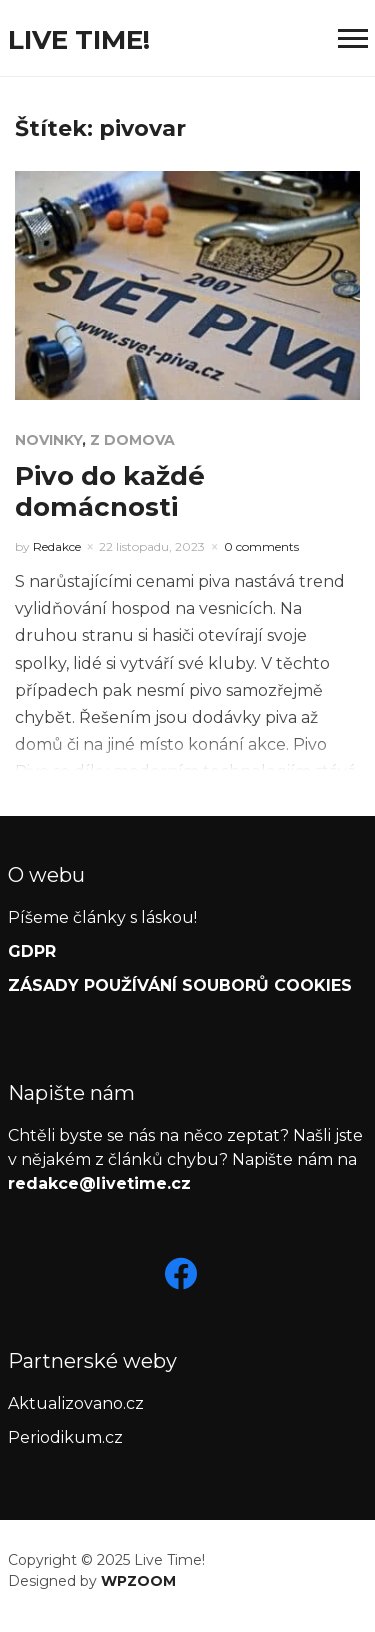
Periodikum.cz (65, 1437)
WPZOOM (138, 1581)
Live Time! (79, 40)
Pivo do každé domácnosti (110, 491)
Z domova (132, 440)
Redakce (57, 546)
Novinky (48, 440)
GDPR (32, 951)
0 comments (261, 546)
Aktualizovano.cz (76, 1403)
